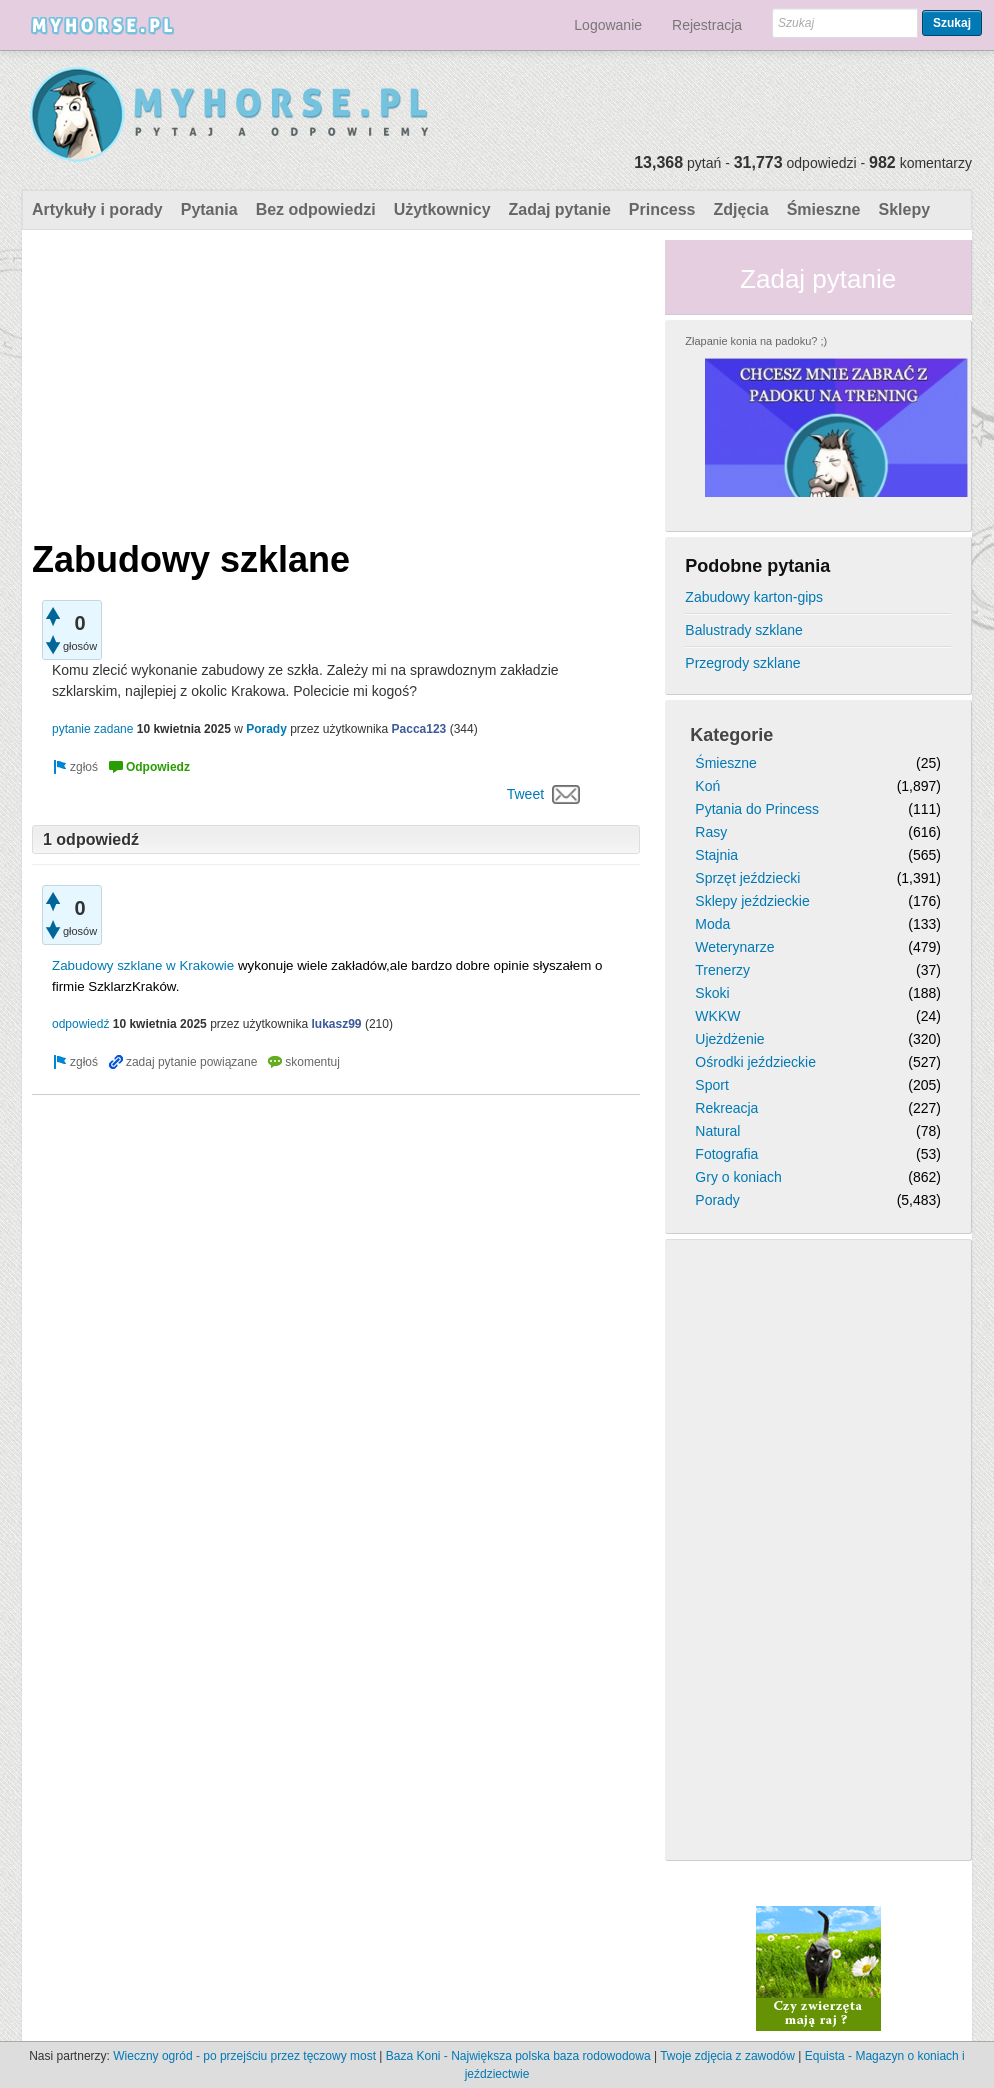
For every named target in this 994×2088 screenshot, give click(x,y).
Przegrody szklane (742, 663)
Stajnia (716, 855)
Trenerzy (722, 970)
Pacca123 (419, 729)
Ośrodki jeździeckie (755, 1062)
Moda (712, 924)
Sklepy (904, 209)
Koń (707, 786)
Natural (717, 1131)
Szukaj (952, 23)
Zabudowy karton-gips (754, 597)
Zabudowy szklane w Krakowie (143, 965)
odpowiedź (80, 1024)
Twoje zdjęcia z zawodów (727, 2056)
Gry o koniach (738, 1177)
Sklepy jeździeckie (752, 901)
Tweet (525, 794)
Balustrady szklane (744, 630)
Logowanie (608, 25)
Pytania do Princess (757, 809)
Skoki (712, 993)
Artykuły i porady (97, 209)
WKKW (717, 1016)
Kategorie (731, 735)
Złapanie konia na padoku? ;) (756, 341)
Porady (266, 729)
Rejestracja (707, 25)
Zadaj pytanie (560, 209)
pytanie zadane (92, 729)
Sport (711, 1085)
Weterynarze (734, 947)
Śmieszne (824, 209)
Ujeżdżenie (729, 1039)
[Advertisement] (336, 380)
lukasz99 (337, 1024)
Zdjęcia (741, 209)
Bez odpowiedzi (316, 209)
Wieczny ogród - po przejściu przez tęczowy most (244, 2056)
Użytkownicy (442, 209)
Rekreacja (726, 1108)
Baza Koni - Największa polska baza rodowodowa (518, 2056)
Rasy (711, 832)
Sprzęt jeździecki (747, 878)
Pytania (209, 209)
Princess (662, 209)
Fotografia (726, 1154)
